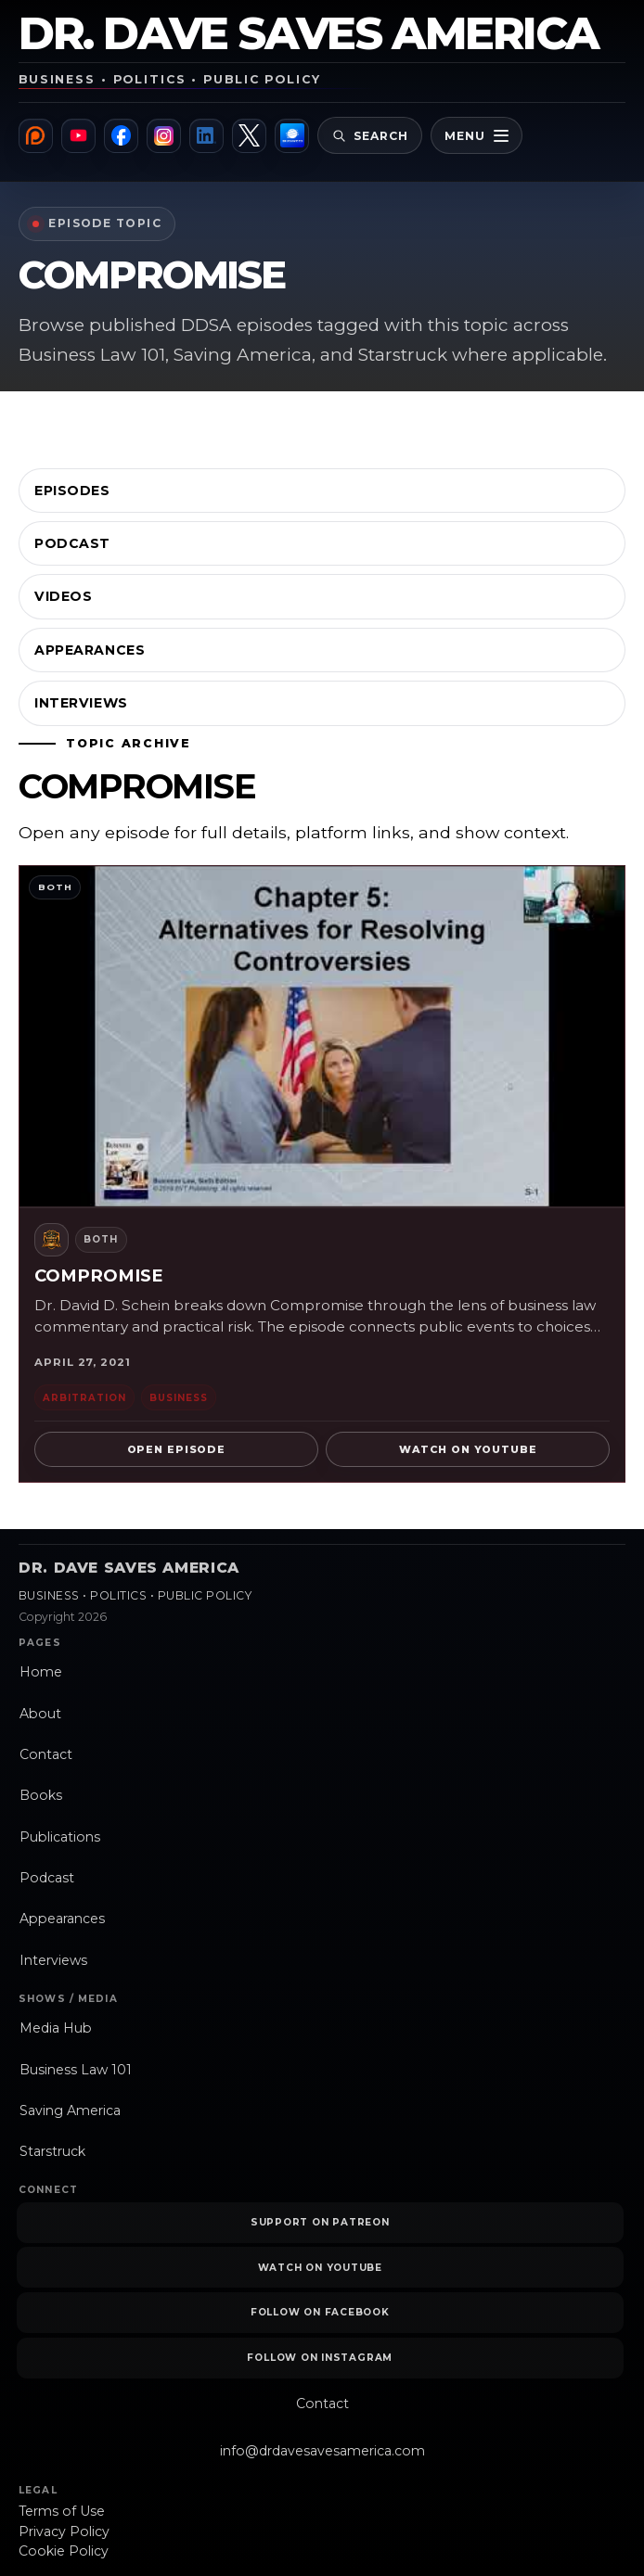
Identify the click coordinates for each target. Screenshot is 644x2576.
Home (40, 1672)
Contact (45, 1754)
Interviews (81, 703)
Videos (63, 596)
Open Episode (176, 1449)
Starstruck (52, 2151)
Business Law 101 (75, 2069)
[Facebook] (122, 136)
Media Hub (55, 2028)
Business (178, 1397)
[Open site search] (372, 135)
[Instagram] (165, 136)
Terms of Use (62, 2511)
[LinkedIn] (208, 136)
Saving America (70, 2110)
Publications (59, 1837)
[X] (251, 136)
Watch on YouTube (468, 1449)
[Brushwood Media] (294, 136)
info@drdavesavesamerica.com (322, 2450)
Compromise (98, 1275)
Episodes (72, 490)
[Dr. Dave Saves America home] (322, 52)
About (40, 1713)
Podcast (72, 543)
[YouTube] (78, 136)
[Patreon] (36, 136)
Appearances (89, 650)
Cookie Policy (64, 2551)
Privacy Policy (64, 2531)
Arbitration (84, 1397)
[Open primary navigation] (479, 135)
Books (40, 1795)
